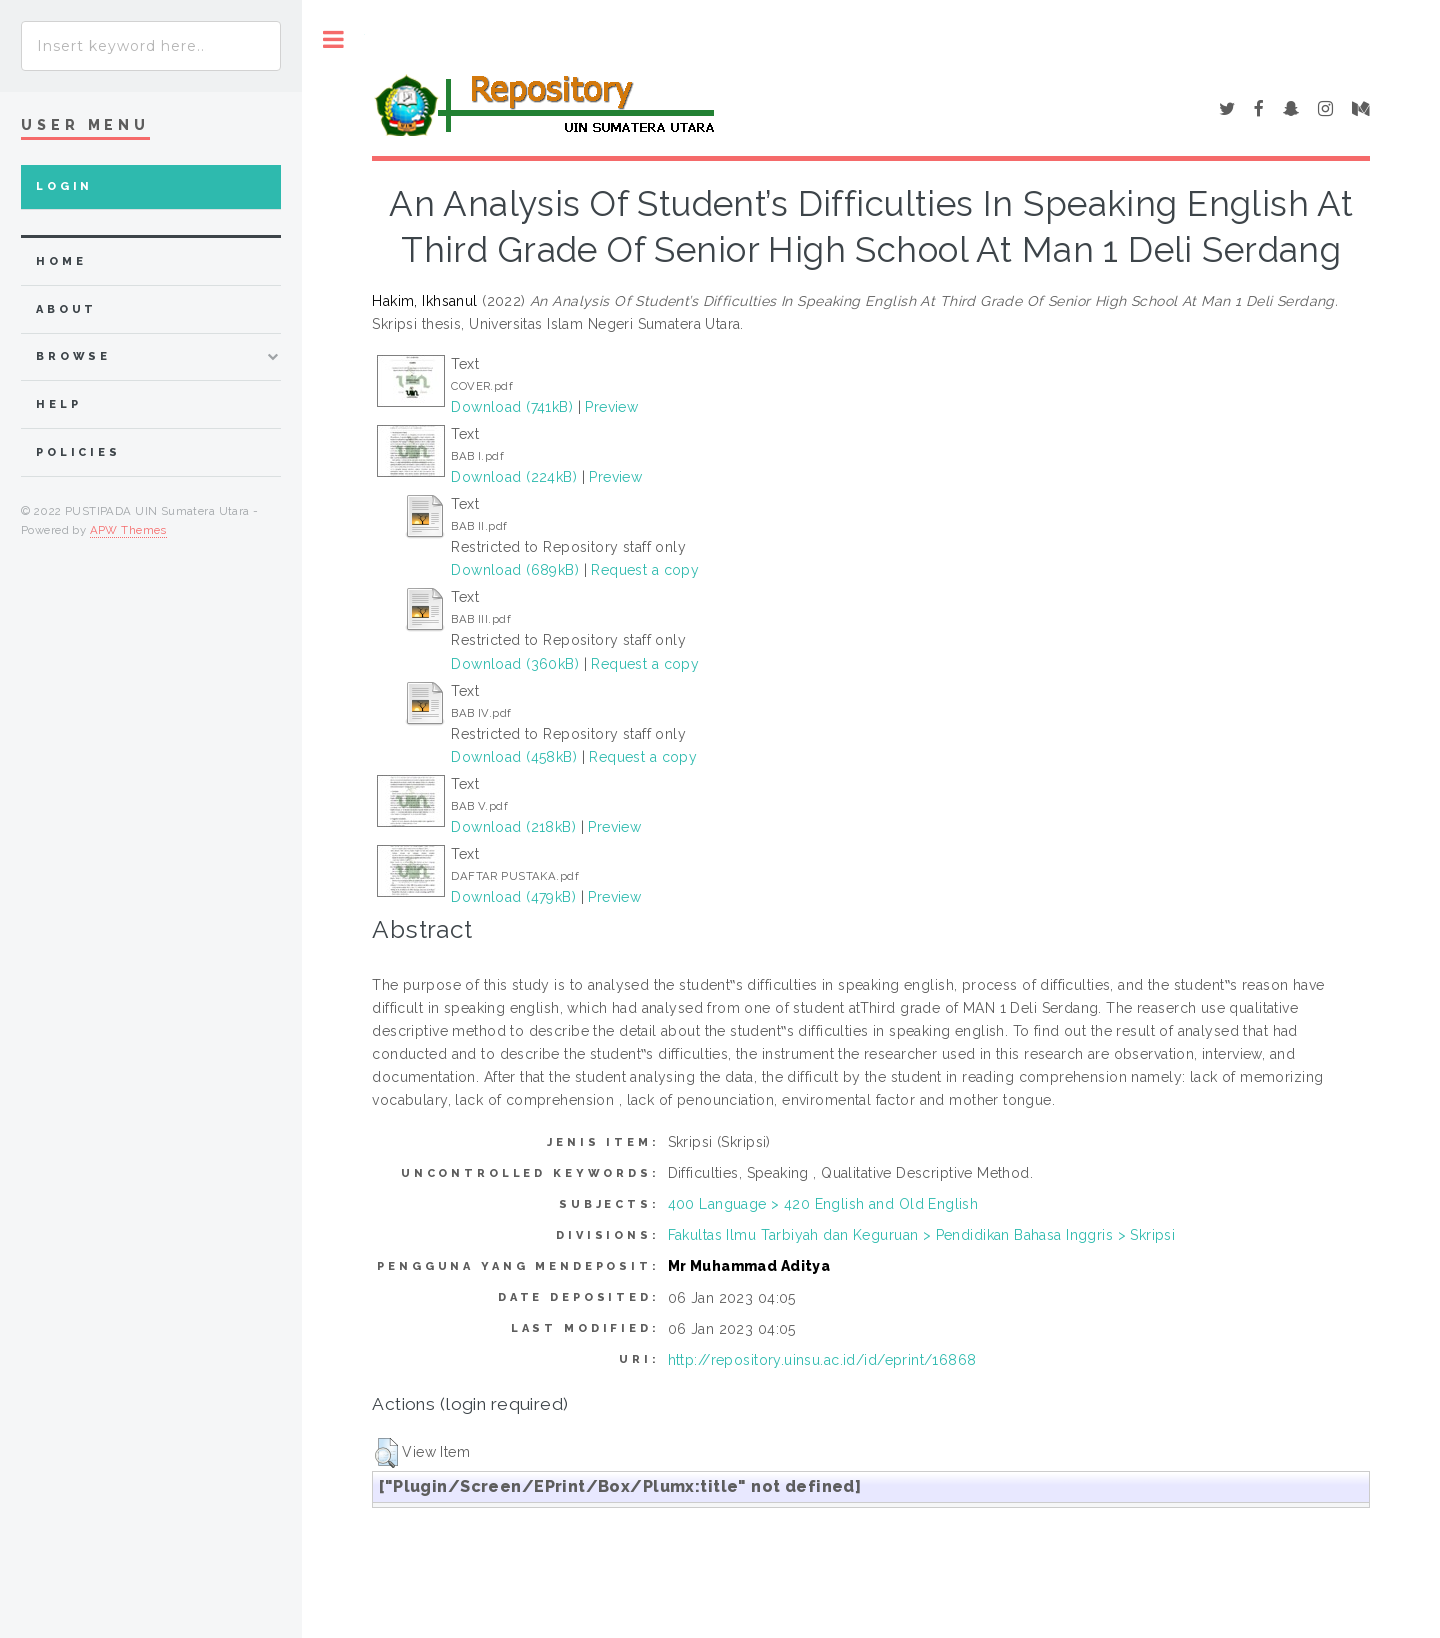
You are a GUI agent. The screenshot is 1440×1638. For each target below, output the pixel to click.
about (66, 309)
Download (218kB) (513, 827)
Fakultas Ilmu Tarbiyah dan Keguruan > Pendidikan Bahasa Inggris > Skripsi (922, 1235)
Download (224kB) (514, 477)
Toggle (333, 39)
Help (58, 404)
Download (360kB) (515, 664)
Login (64, 186)
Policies (78, 452)
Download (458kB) (514, 757)
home (61, 261)
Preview (611, 407)
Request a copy (645, 570)
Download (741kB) (512, 407)
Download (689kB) (515, 570)
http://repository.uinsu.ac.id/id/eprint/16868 (822, 1360)
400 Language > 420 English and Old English (823, 1204)
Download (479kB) (513, 897)
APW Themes (128, 530)
